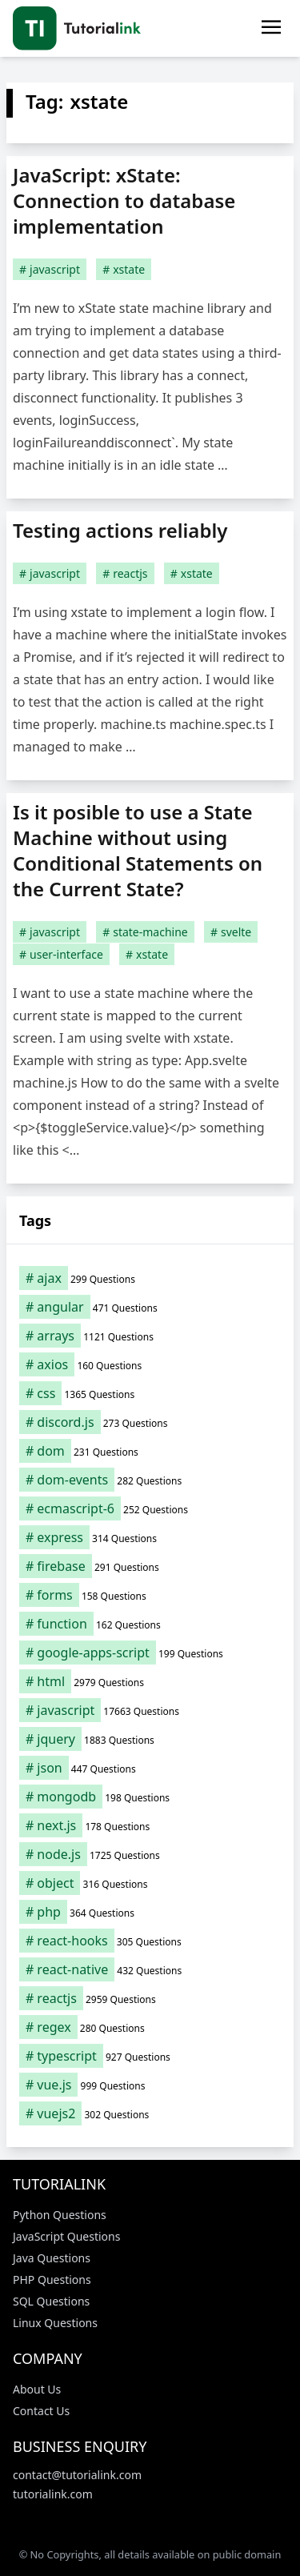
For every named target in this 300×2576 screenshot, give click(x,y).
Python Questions (59, 2214)
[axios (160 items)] (150, 1364)
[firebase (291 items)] (150, 1566)
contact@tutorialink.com (77, 2474)
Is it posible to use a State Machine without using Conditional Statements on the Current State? (137, 850)
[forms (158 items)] (150, 1595)
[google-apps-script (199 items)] (150, 1653)
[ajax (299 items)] (150, 1278)
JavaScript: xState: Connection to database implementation (124, 200)
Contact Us (41, 2410)
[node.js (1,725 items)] (150, 1854)
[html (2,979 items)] (150, 1681)
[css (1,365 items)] (150, 1393)
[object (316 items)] (150, 1883)
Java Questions (51, 2258)
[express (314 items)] (150, 1537)
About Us (37, 2389)
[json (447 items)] (150, 1768)
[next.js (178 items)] (150, 1825)
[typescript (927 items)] (150, 2056)
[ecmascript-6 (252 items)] (150, 1508)
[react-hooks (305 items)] (150, 1941)
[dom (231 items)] (150, 1451)
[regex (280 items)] (150, 2027)
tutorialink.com (53, 2494)
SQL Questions (51, 2301)
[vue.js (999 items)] (150, 2085)
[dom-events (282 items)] (150, 1480)
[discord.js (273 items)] (150, 1422)
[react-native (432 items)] (150, 1969)
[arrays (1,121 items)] (150, 1336)
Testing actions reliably (120, 530)
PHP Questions (52, 2279)
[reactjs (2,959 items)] (150, 1998)
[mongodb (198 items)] (150, 1797)
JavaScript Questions (66, 2236)
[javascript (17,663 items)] (150, 1710)
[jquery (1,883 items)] (150, 1739)
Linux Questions (55, 2322)
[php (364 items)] (150, 1912)
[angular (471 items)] (150, 1307)
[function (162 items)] (150, 1624)
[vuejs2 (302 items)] (150, 2113)
